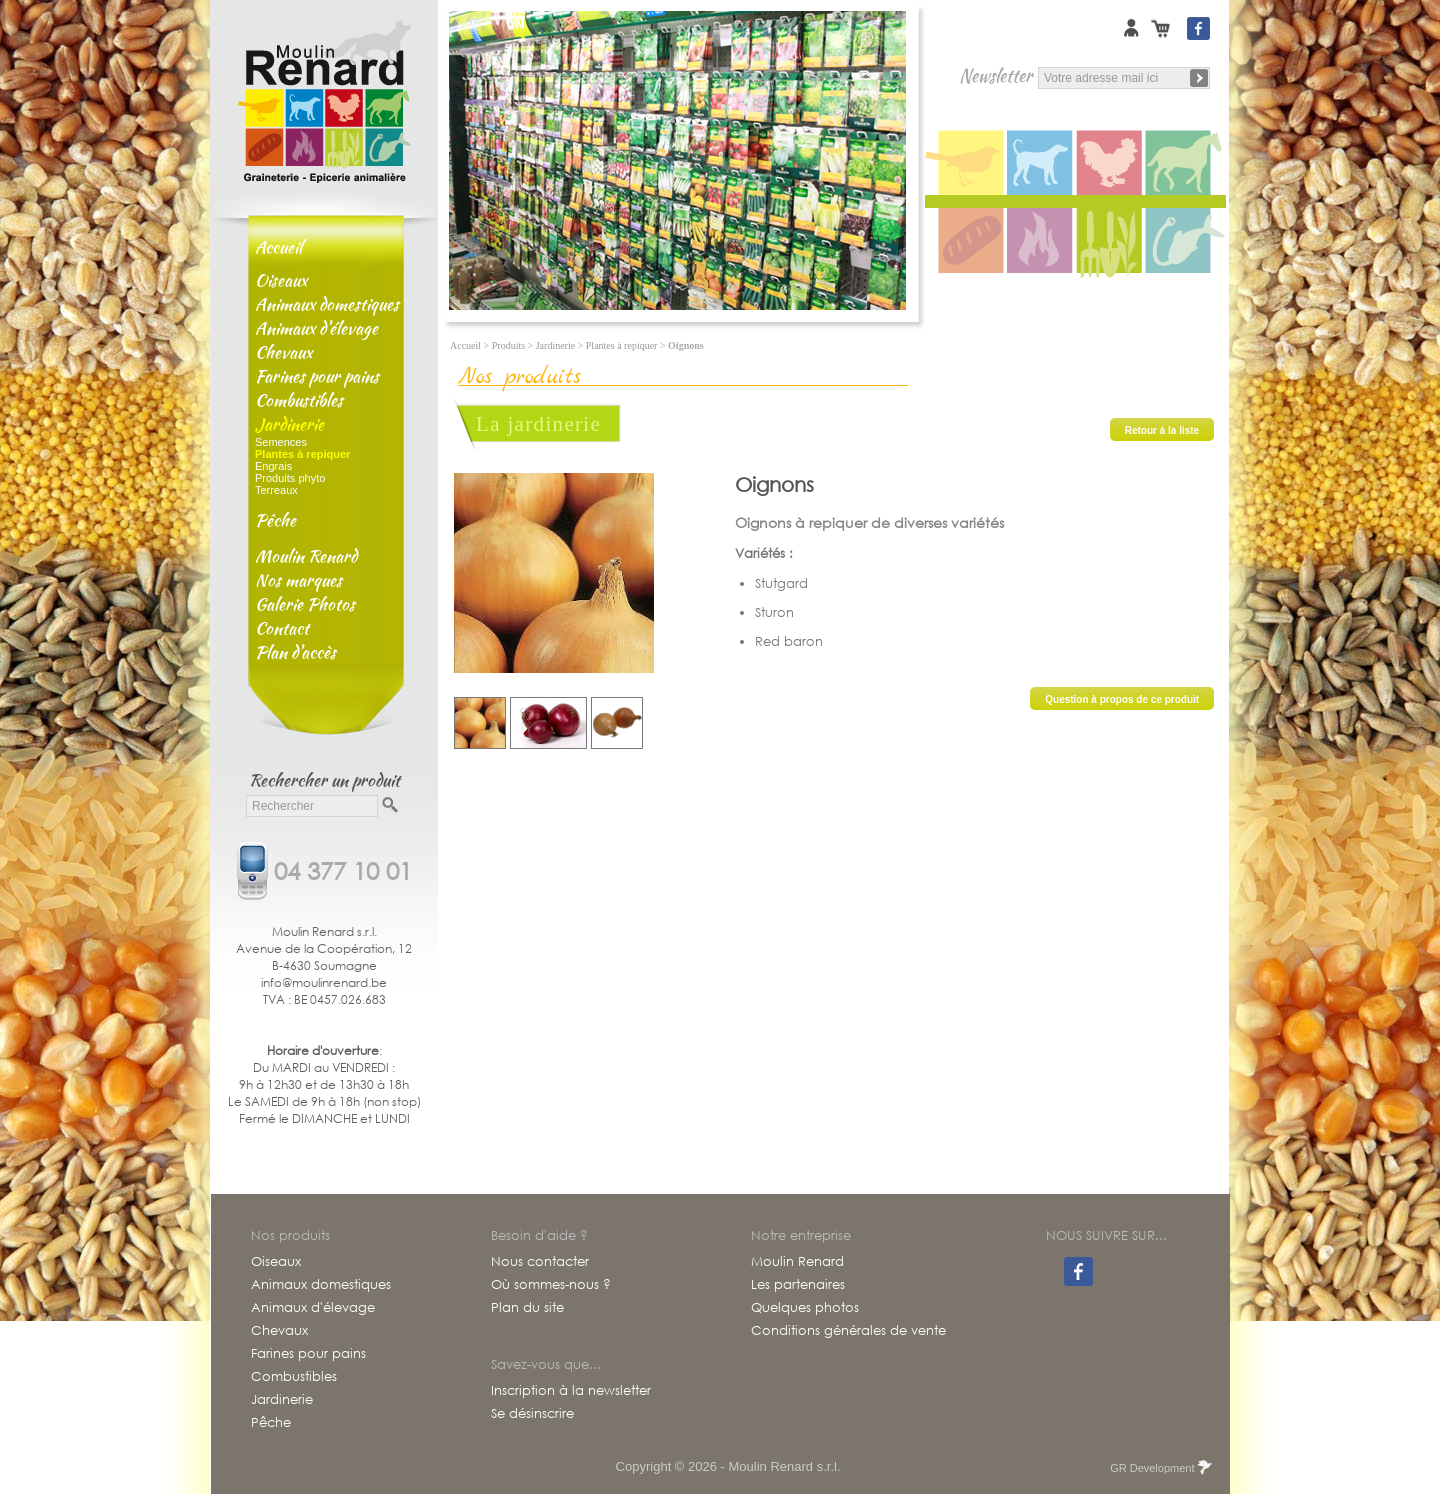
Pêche (275, 520)
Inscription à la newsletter (571, 1391)
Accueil (278, 247)
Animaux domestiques (327, 304)
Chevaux (283, 352)
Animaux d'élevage (316, 328)
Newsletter (995, 75)
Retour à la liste (1162, 430)
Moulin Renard (306, 556)
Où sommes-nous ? (551, 1285)
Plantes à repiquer (622, 345)
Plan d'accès (295, 652)
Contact (282, 628)
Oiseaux (281, 280)
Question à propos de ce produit (1122, 699)
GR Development (1159, 1468)
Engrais (273, 466)
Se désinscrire (532, 1414)
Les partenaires (798, 1285)
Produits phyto (290, 478)
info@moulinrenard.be (324, 982)
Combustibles (299, 400)
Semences (281, 442)
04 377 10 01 (343, 869)
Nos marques (298, 580)
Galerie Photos (305, 604)
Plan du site (527, 1308)
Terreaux (276, 490)
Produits (508, 345)
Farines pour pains (317, 376)
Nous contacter (540, 1262)
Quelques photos (805, 1308)
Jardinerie (289, 424)
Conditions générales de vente (848, 1331)
